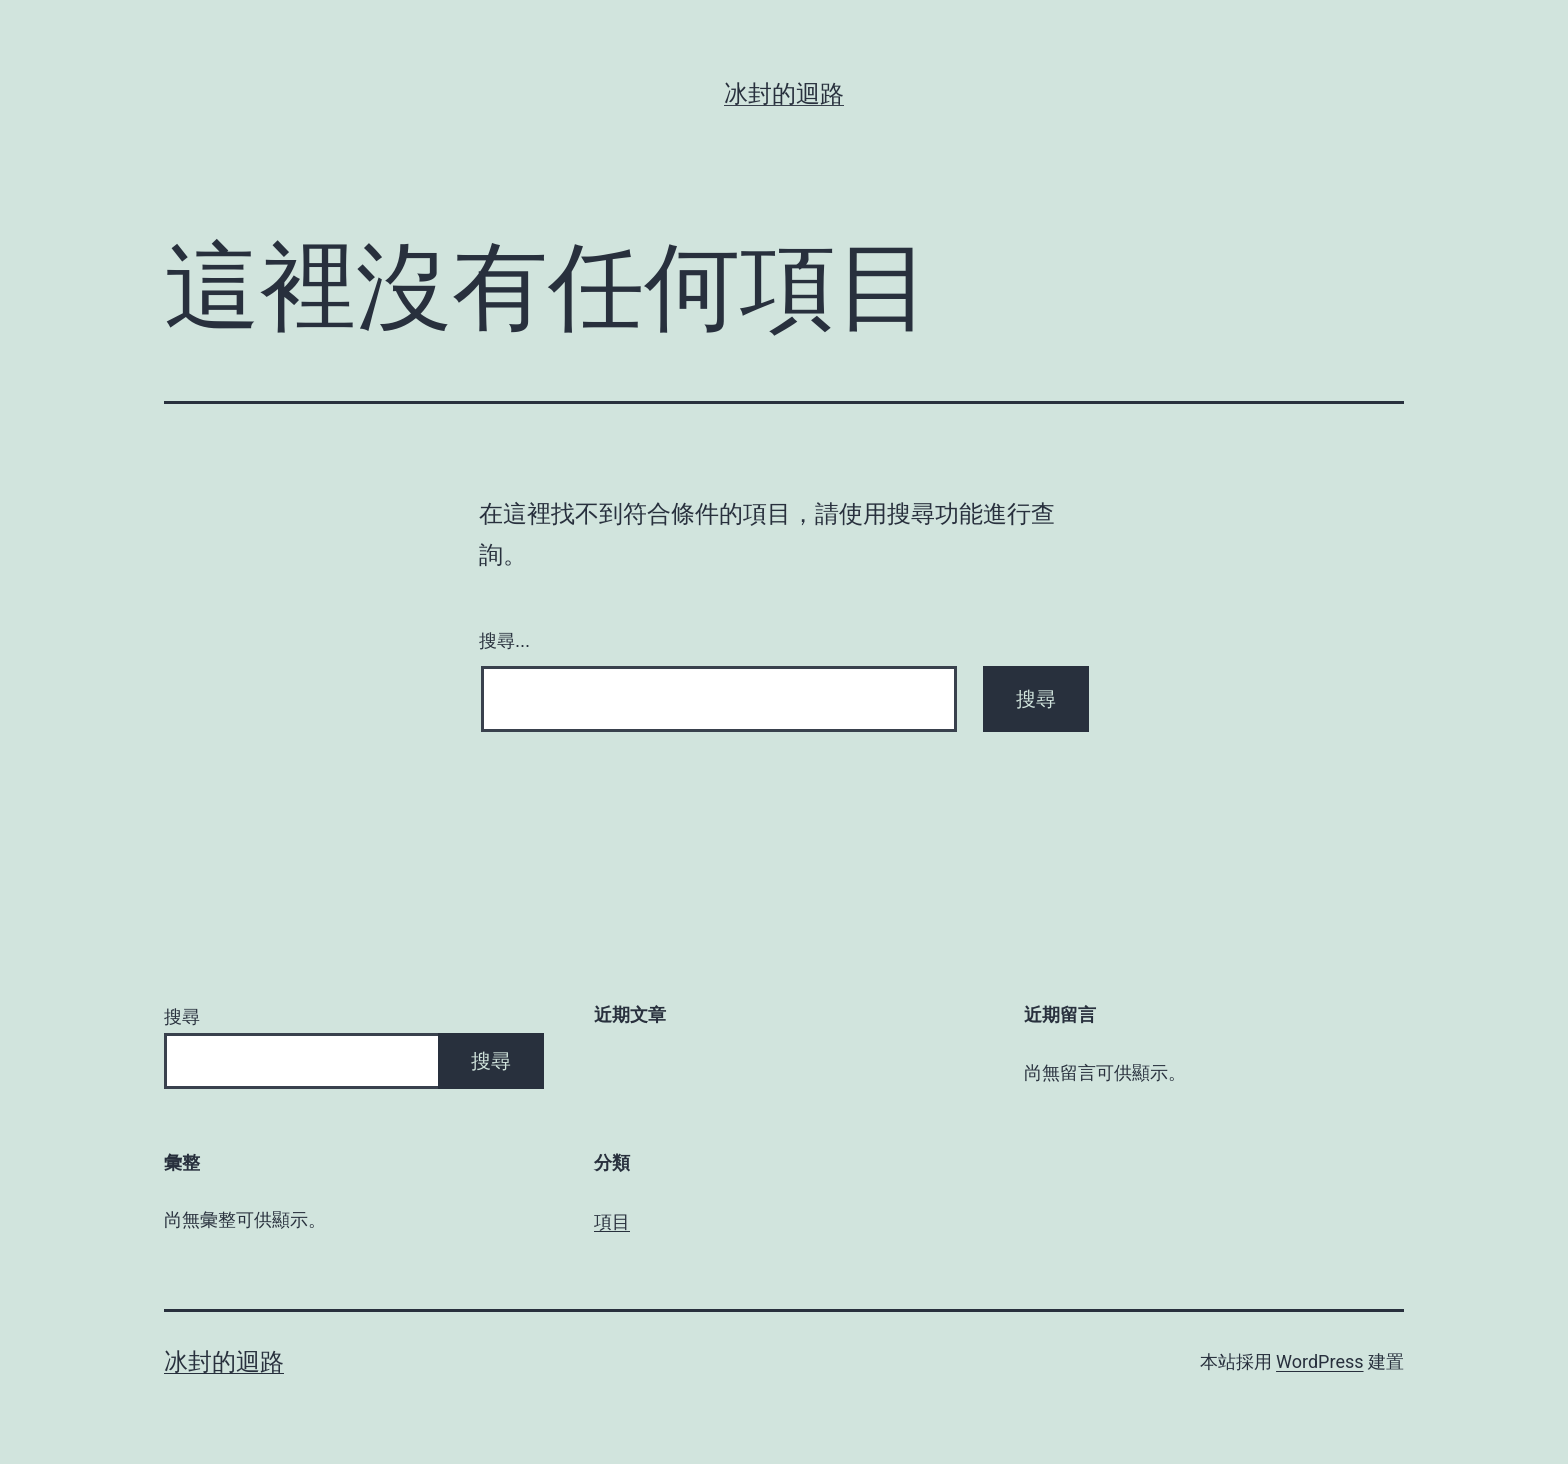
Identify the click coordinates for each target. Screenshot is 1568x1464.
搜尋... (504, 641)
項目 (612, 1221)
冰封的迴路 (784, 94)
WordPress (1319, 1361)
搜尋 (182, 1016)
